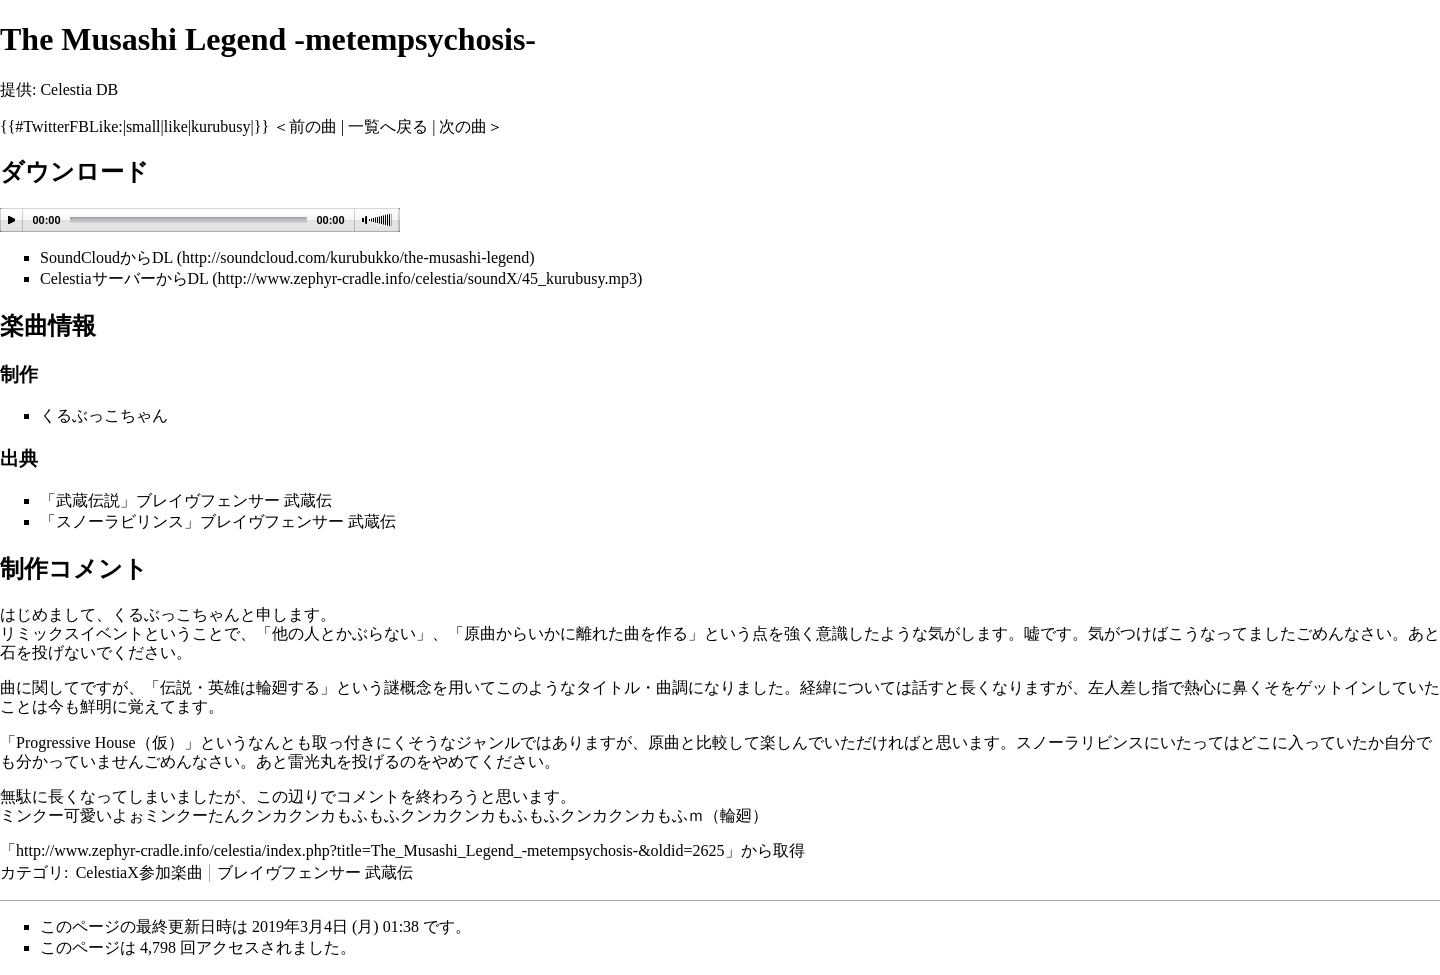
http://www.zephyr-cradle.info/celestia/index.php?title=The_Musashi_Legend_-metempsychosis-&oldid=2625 (370, 850)
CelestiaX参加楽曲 (139, 872)
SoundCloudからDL (106, 257)
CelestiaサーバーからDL (124, 278)
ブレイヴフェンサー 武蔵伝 (315, 872)
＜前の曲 (305, 126)
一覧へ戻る (388, 126)
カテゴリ (32, 872)
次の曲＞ (471, 126)
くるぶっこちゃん (104, 415)
